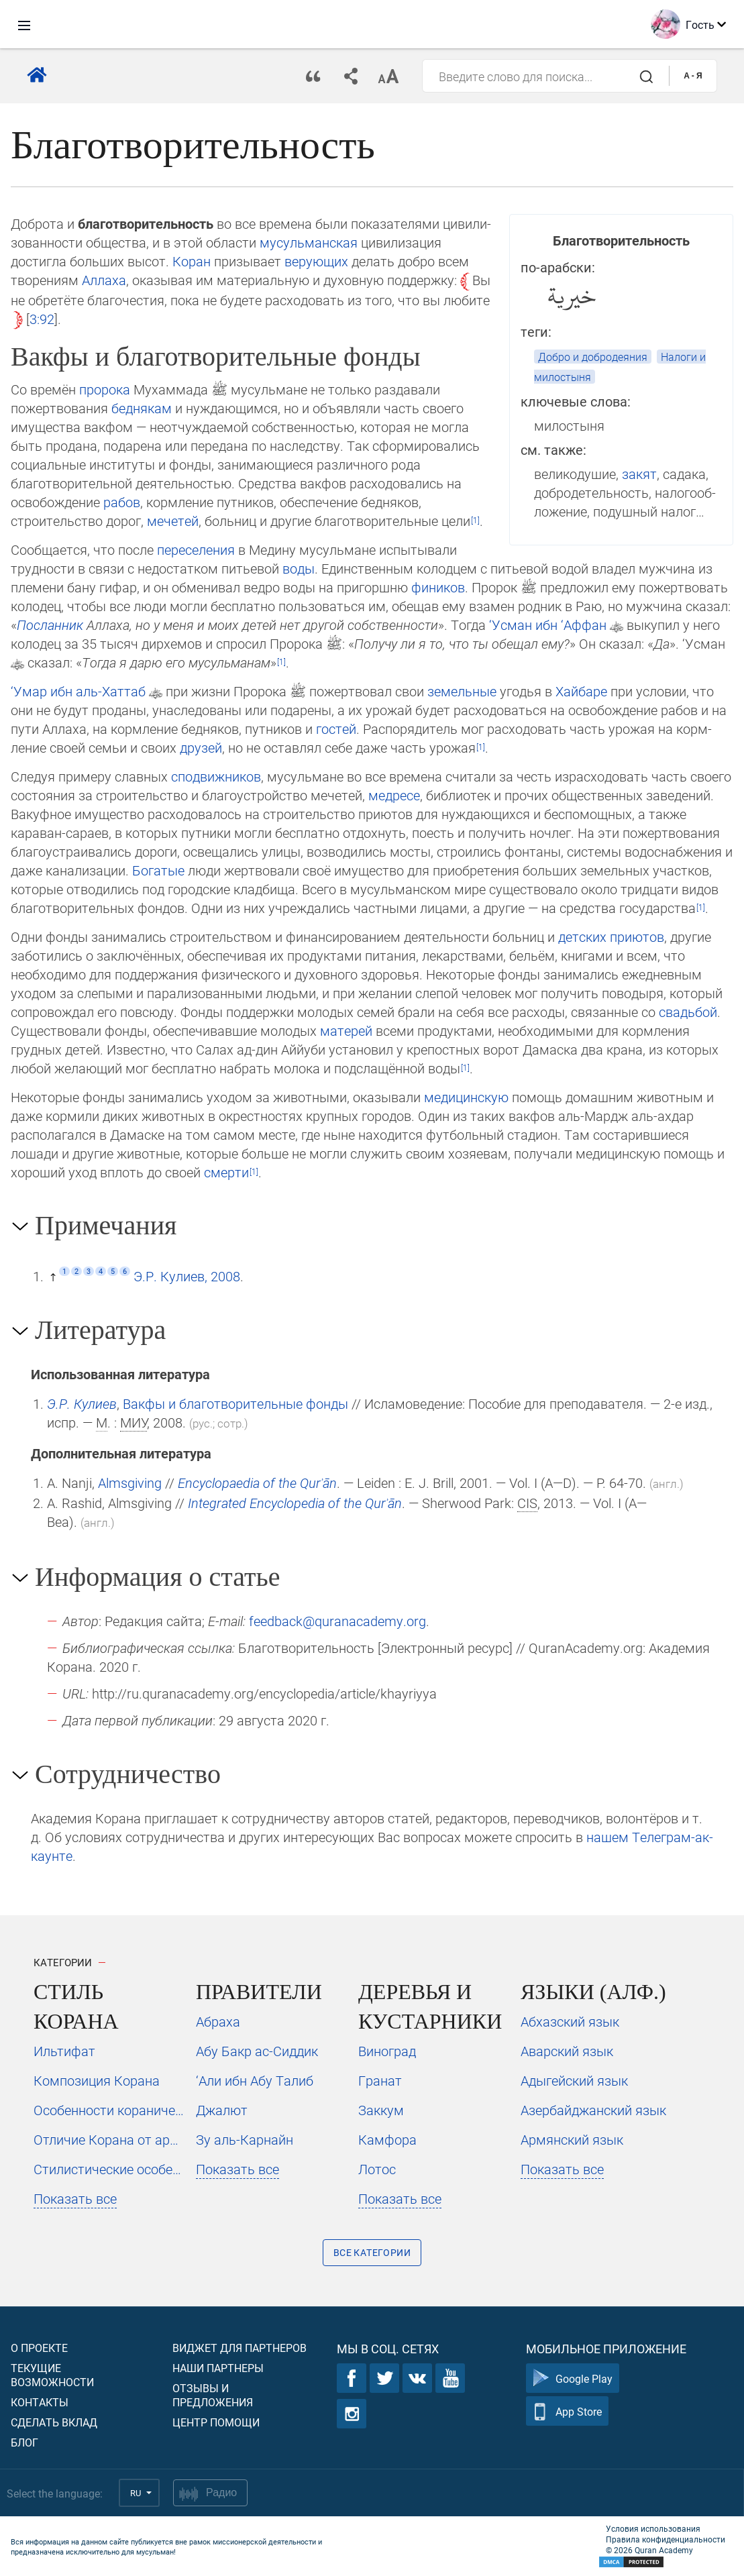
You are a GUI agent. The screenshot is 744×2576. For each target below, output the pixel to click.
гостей (336, 728)
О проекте (39, 2348)
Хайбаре (581, 691)
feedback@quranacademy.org (337, 1620)
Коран (191, 261)
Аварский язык (567, 2050)
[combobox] (546, 76)
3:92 (42, 318)
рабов (121, 502)
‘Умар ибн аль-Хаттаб (78, 691)
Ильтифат (64, 2050)
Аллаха (104, 279)
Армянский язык (572, 2139)
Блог (24, 2442)
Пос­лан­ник (50, 624)
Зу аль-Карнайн (244, 2139)
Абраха (218, 2021)
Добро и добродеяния (592, 357)
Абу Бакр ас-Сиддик (257, 2050)
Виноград (387, 2050)
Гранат (380, 2080)
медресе (394, 795)
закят (639, 473)
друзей (201, 747)
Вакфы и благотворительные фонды (235, 1403)
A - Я (693, 75)
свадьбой (688, 1011)
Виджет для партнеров (239, 2348)
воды (298, 568)
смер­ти (226, 1172)
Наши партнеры (218, 2368)
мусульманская (309, 242)
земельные (461, 691)
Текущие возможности (52, 2375)
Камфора (387, 2139)
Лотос (377, 2169)
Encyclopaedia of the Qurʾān (257, 1482)
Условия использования (653, 2528)
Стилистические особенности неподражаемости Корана (109, 2169)
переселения (196, 549)
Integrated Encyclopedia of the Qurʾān (295, 1502)
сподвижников (216, 776)
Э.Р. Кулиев (82, 1403)
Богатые (158, 870)
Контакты (39, 2402)
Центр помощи (216, 2422)
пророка (104, 389)
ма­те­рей (346, 1030)
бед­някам (141, 408)
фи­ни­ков (438, 587)
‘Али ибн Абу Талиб (254, 2080)
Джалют (222, 2109)
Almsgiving (130, 1482)
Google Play (573, 2378)
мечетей (173, 520)
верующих (316, 261)
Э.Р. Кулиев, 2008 (187, 1276)
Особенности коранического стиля (109, 2109)
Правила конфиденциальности (665, 2539)
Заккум (381, 2109)
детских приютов (611, 936)
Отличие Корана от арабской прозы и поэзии (109, 2139)
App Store (567, 2411)
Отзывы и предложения (212, 2395)
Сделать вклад (54, 2422)
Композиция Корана (97, 2080)
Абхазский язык (570, 2021)
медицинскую (466, 1097)
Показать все (75, 2198)
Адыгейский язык (574, 2080)
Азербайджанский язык (593, 2109)
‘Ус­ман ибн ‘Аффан (547, 624)
